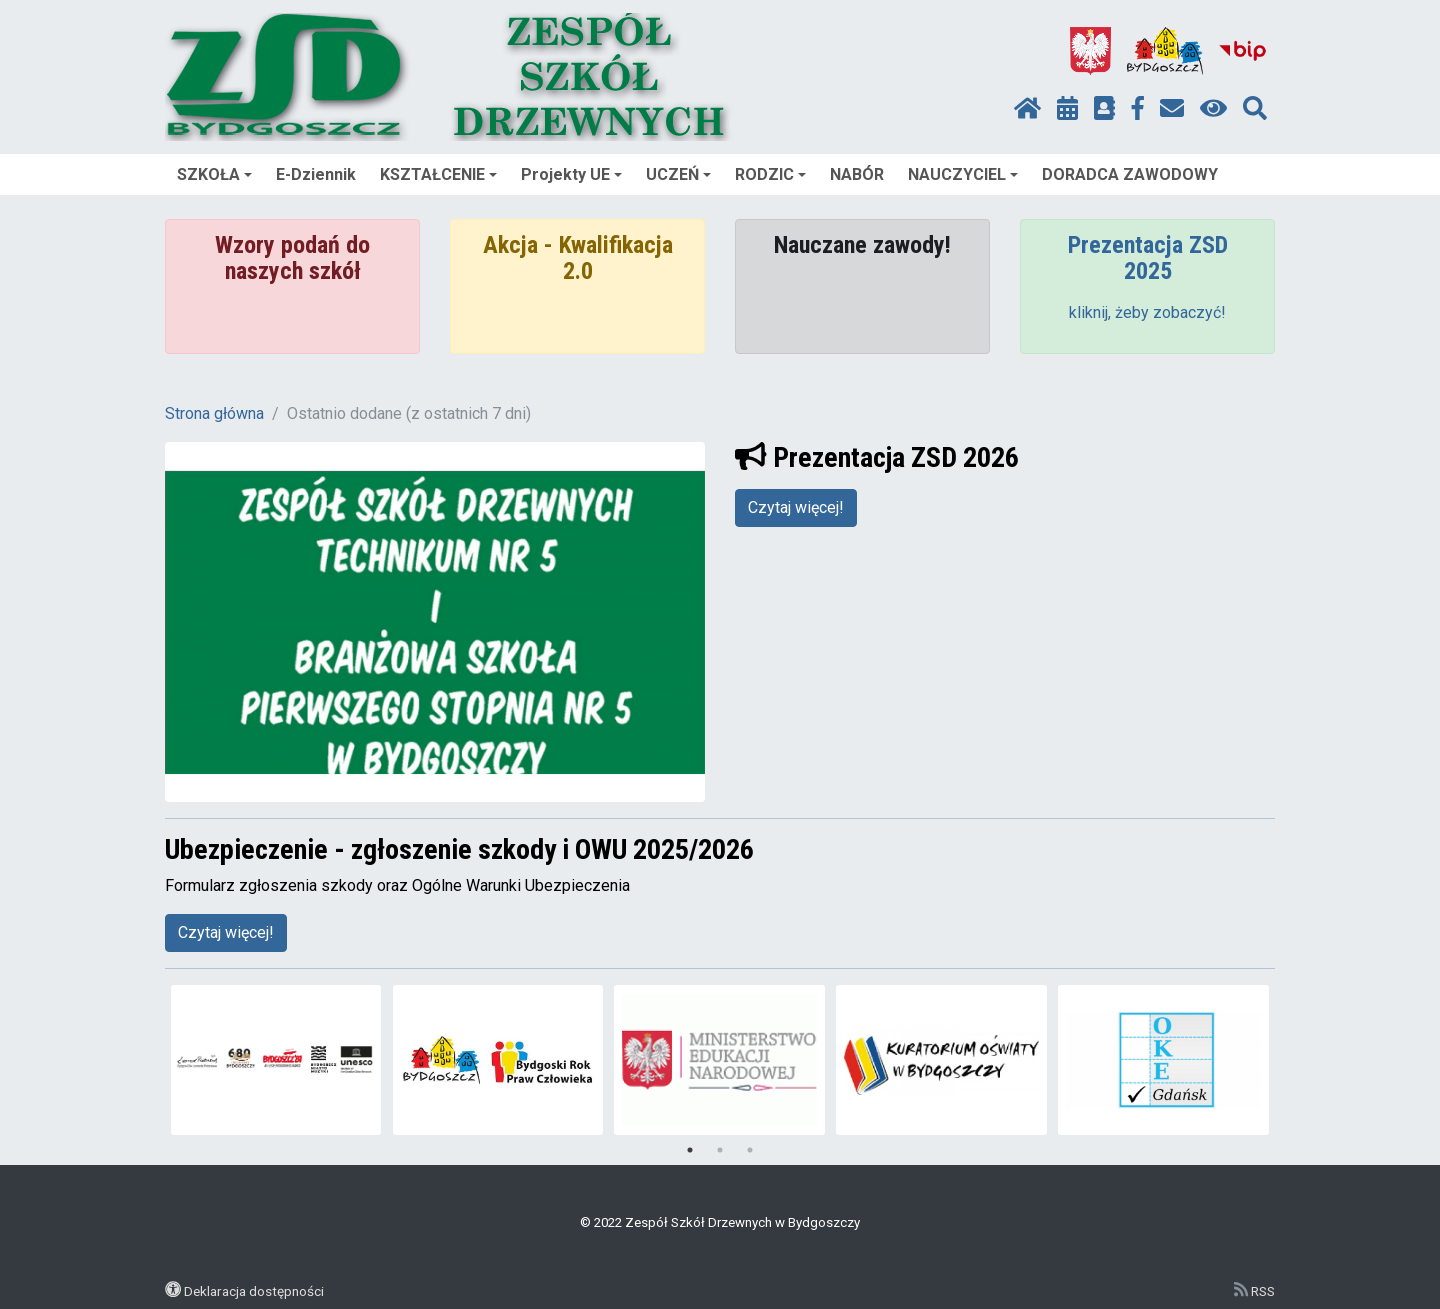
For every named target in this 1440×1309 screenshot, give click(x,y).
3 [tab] (750, 1150)
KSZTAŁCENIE (438, 174)
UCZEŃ (678, 174)
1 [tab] (690, 1150)
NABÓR (857, 174)
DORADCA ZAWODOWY (1130, 174)
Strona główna (214, 413)
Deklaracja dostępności (254, 1291)
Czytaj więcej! (796, 507)
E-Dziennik (316, 174)
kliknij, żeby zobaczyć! (1147, 312)
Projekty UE (571, 174)
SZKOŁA (214, 174)
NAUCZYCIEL (963, 174)
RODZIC (770, 174)
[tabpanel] (276, 1060)
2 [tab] (720, 1150)
